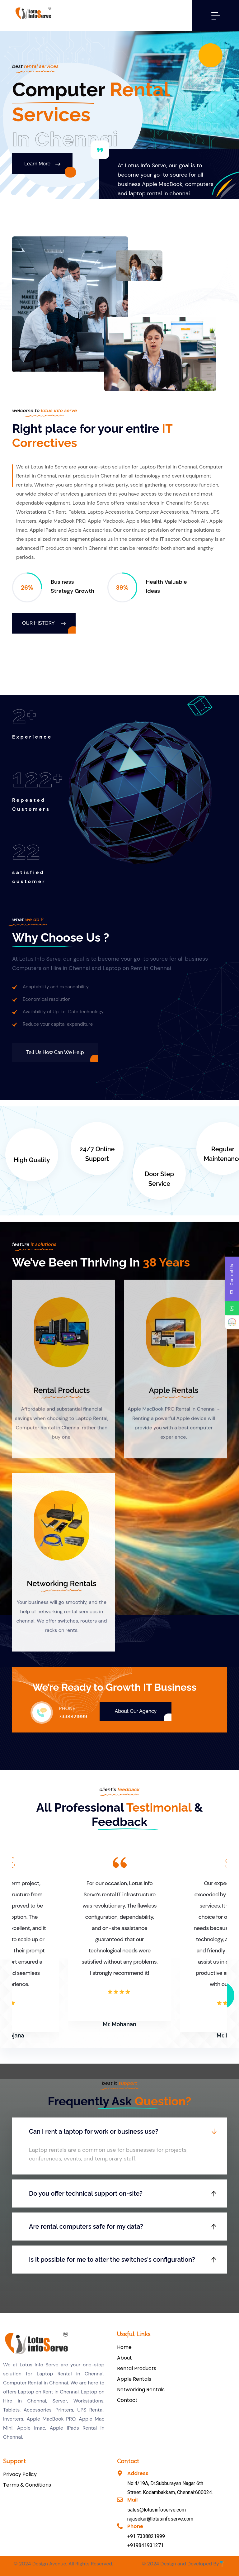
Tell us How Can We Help (55, 1052)
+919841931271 (145, 2545)
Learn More (42, 164)
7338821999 (73, 1716)
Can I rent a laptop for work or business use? (93, 2131)
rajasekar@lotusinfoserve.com (160, 2519)
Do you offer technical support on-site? (86, 2193)
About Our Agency (136, 1711)
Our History (44, 623)
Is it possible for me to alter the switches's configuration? (112, 2259)
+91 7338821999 (146, 2536)
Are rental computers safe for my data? (86, 2226)
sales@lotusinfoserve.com (156, 2510)
